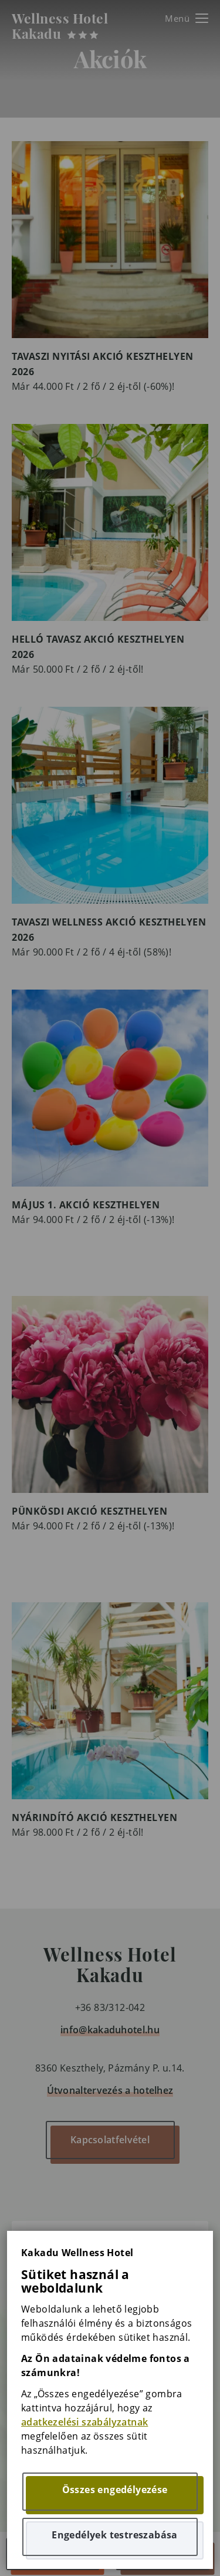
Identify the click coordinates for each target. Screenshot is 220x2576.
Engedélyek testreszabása (115, 2534)
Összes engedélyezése (115, 2489)
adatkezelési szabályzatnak (84, 2421)
